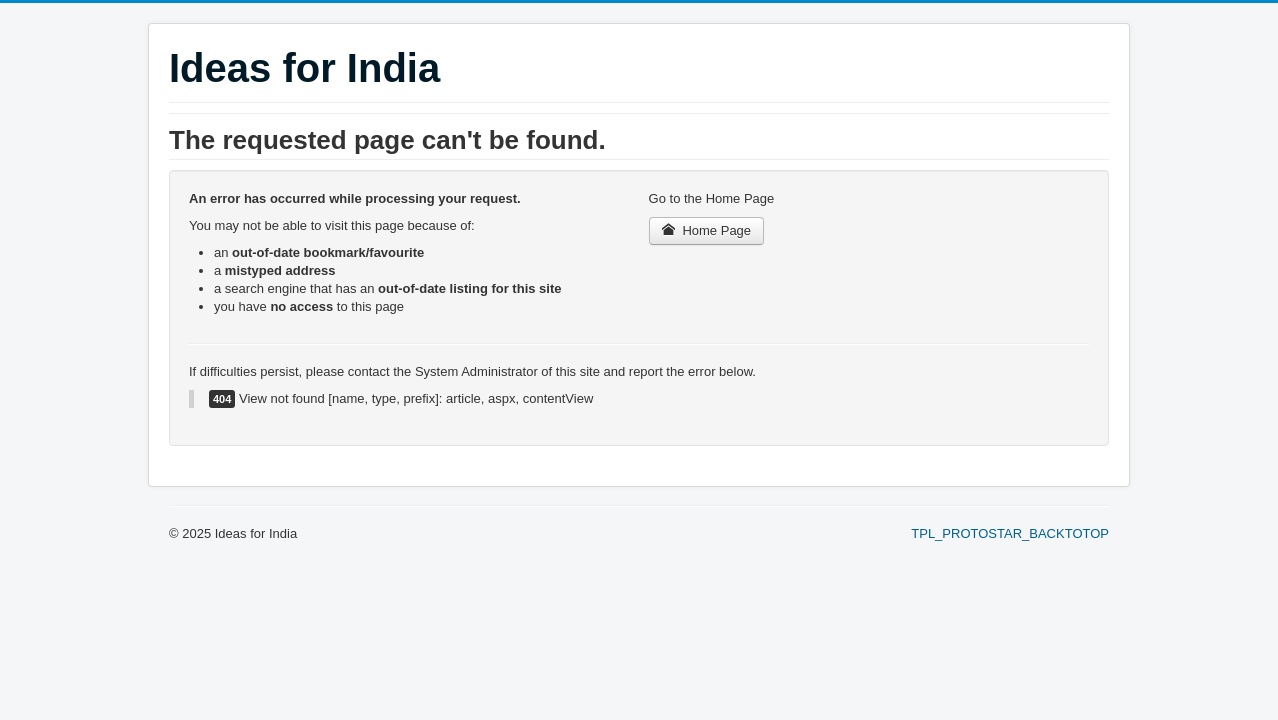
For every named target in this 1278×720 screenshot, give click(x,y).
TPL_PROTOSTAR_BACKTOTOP (1010, 533)
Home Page (707, 230)
